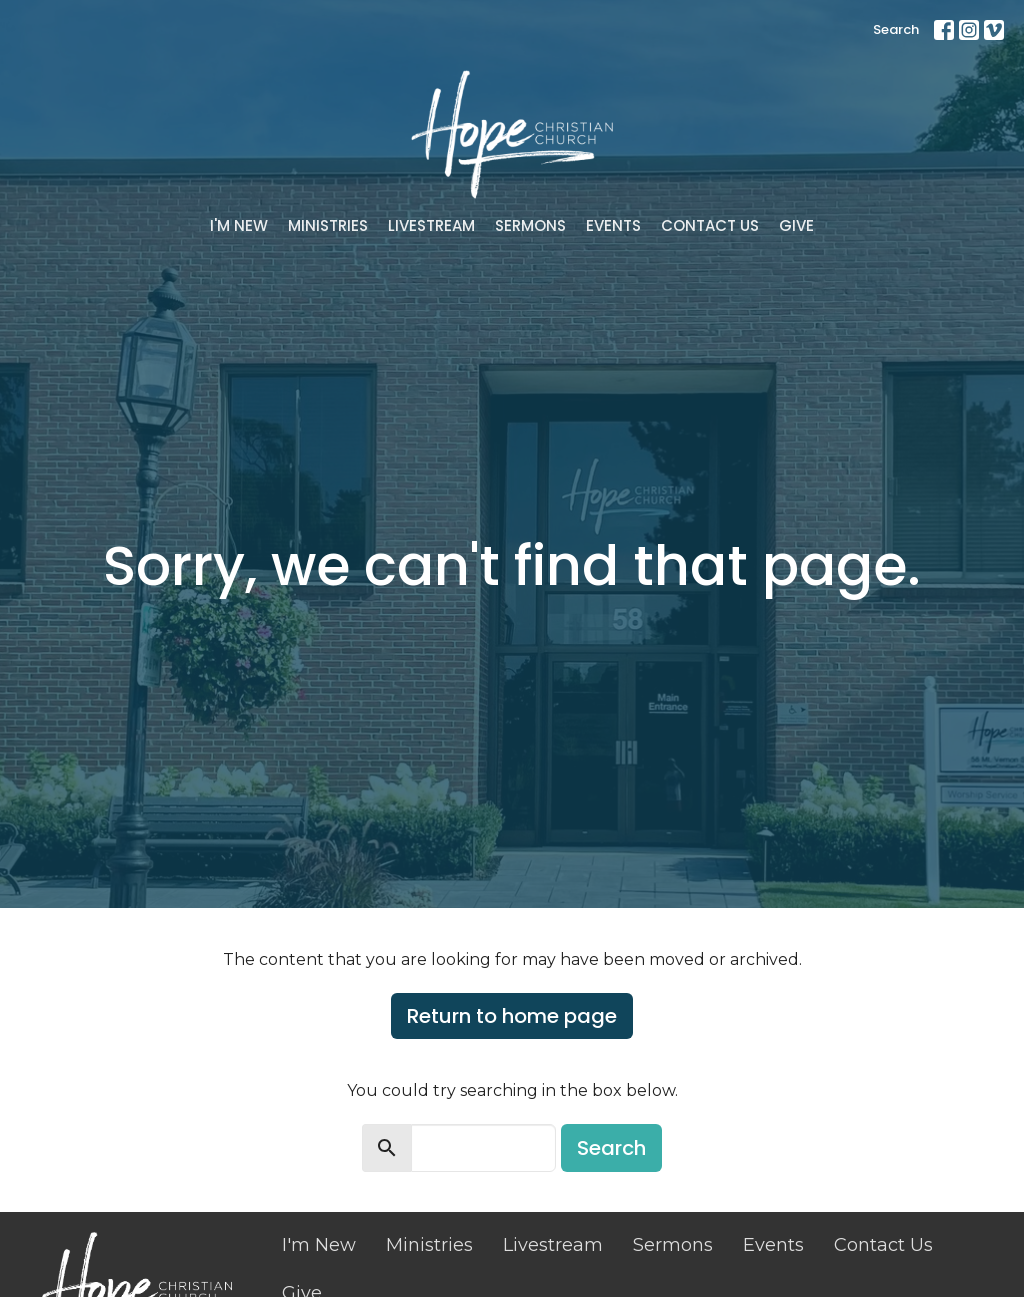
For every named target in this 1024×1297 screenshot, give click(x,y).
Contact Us (710, 225)
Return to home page (512, 1016)
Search (896, 29)
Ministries (328, 225)
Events (613, 225)
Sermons (530, 225)
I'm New (239, 225)
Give (796, 225)
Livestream (431, 225)
